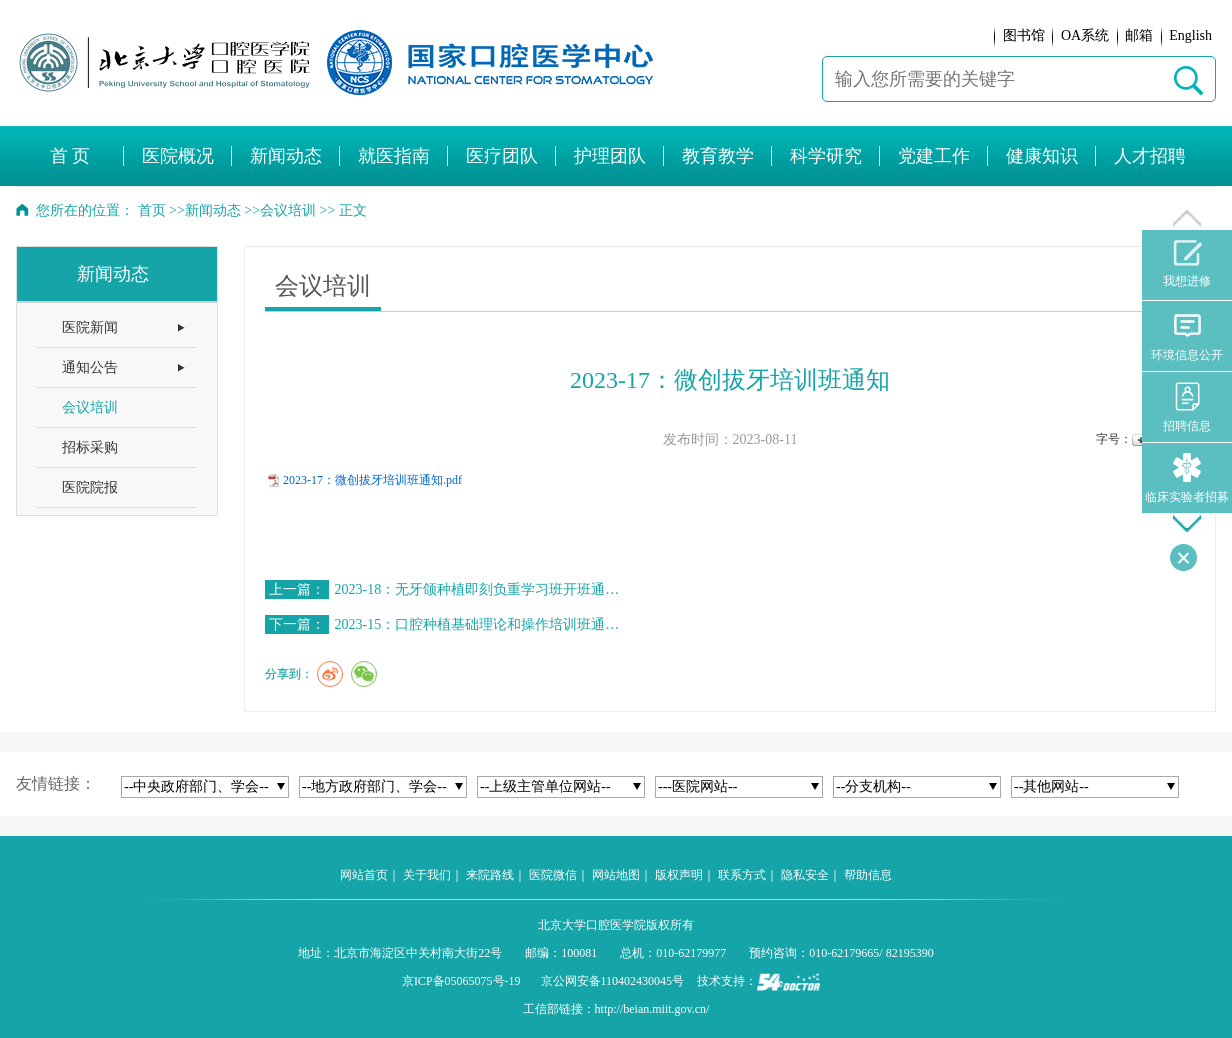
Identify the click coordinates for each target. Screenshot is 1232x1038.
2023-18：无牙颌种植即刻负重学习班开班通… (477, 589)
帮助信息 (868, 875)
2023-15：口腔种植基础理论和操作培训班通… (477, 624)
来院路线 (490, 875)
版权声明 (679, 875)
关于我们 (427, 875)
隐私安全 (805, 875)
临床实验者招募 (1187, 478)
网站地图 (616, 875)
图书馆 (1024, 35)
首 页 (70, 156)
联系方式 (742, 875)
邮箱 (1139, 35)
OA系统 (1085, 35)
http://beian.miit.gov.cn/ (652, 1009)
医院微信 (553, 875)
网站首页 (364, 875)
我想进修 (1187, 264)
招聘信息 (1187, 407)
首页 (152, 210)
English (1190, 35)
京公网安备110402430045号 (613, 981)
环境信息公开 (1187, 336)
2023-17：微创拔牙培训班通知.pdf (372, 480)
